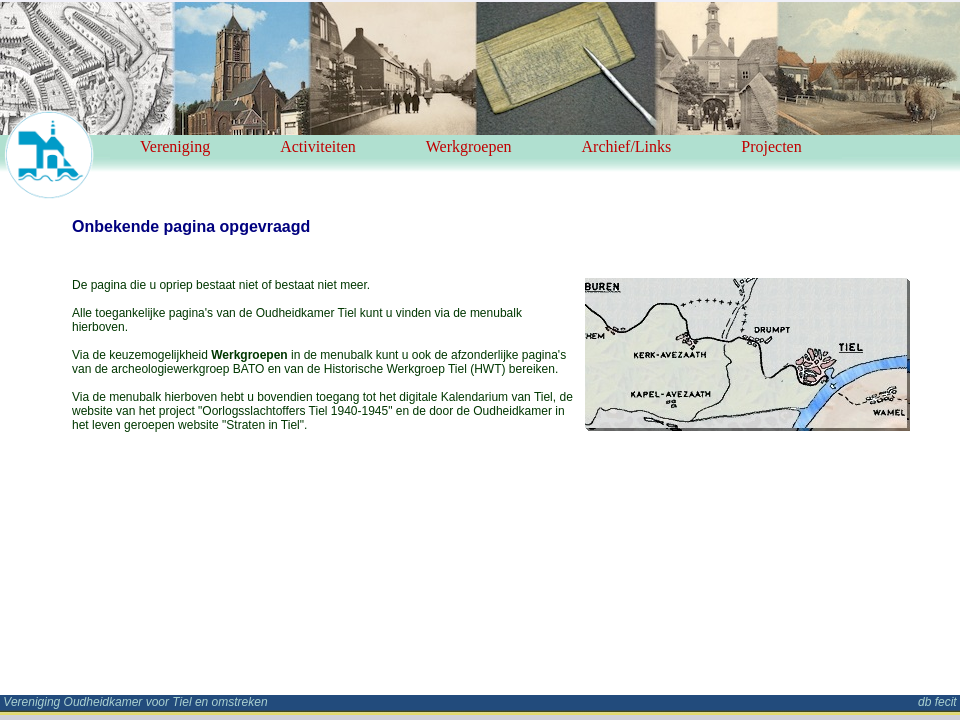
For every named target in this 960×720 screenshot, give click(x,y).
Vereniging (175, 146)
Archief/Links (627, 146)
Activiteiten (318, 146)
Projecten (771, 146)
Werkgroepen (469, 146)
